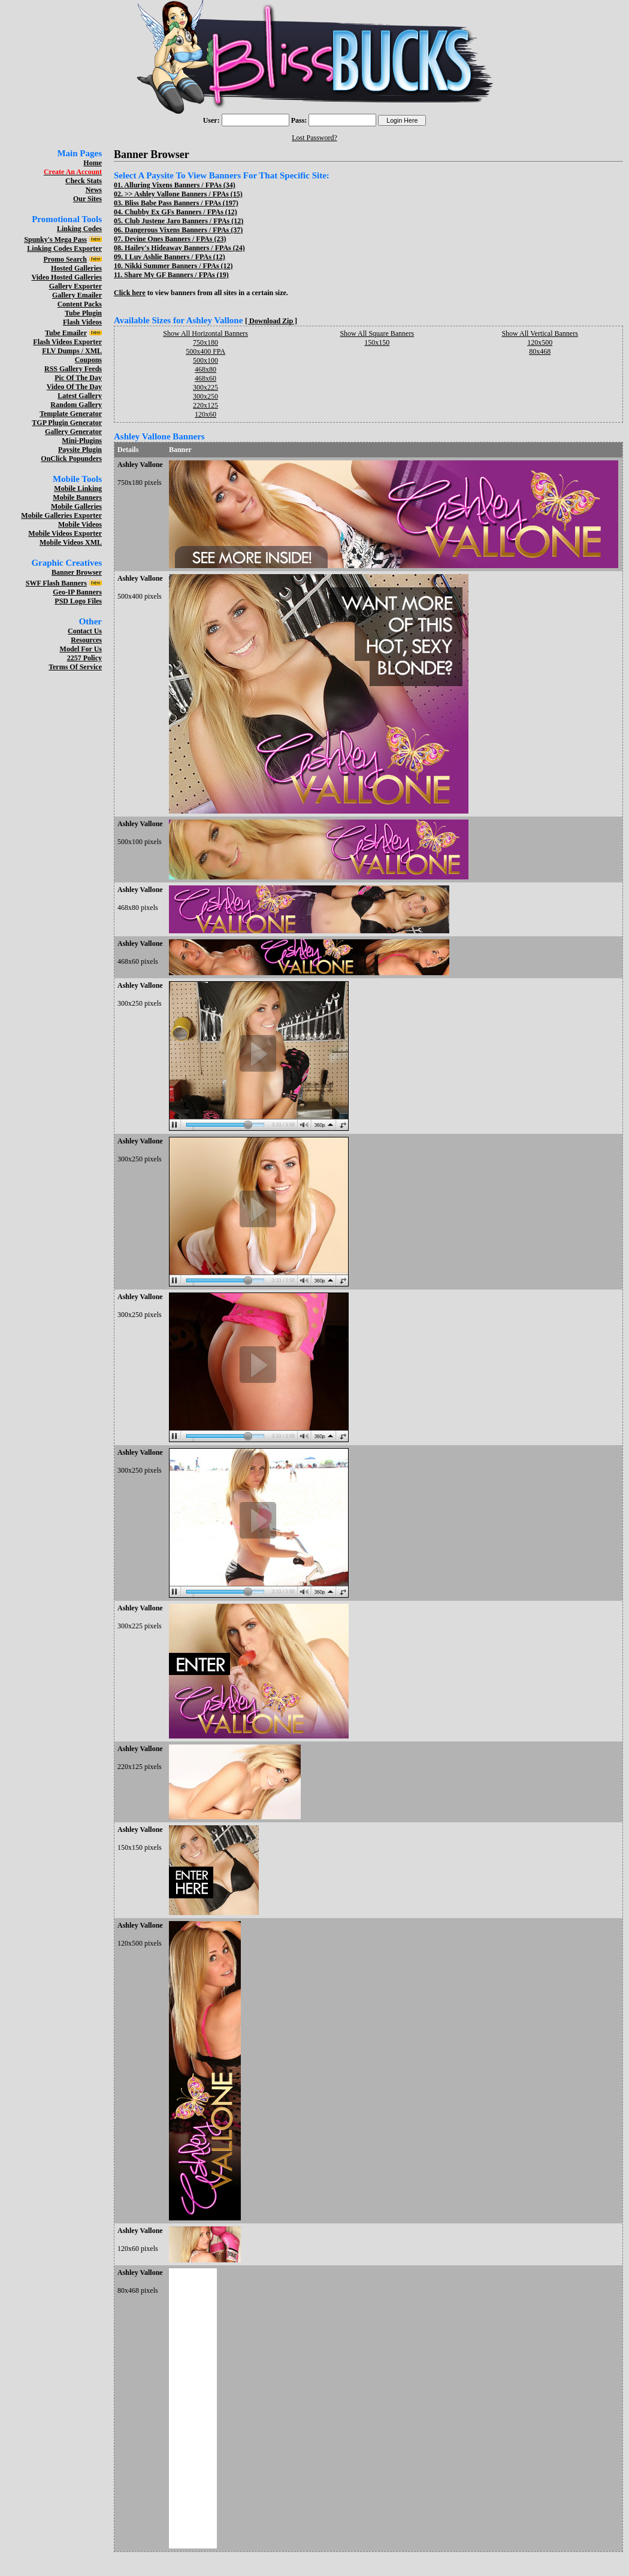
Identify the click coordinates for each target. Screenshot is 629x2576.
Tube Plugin (83, 313)
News (94, 190)
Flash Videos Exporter (67, 342)
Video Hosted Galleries (66, 277)
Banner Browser (77, 572)
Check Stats (83, 181)
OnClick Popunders (71, 458)
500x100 (205, 360)
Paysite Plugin (80, 449)
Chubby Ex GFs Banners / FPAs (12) (181, 212)
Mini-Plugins (82, 440)
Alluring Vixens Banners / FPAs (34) (179, 185)
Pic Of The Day (78, 378)
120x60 (205, 414)
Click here (130, 293)
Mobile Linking (78, 488)
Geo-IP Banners (77, 592)
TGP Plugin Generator (67, 422)
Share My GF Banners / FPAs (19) (176, 275)
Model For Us (81, 649)
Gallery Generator (73, 431)
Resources (86, 640)
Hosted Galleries (76, 268)
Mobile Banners (77, 497)
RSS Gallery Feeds (73, 369)
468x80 (205, 369)
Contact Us (85, 631)
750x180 (205, 342)
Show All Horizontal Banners (205, 333)
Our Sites (87, 199)
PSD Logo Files (78, 601)
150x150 (376, 342)
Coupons (88, 360)
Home (92, 163)
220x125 (205, 405)
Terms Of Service (75, 667)
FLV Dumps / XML (72, 351)
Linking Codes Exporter (64, 248)
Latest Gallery (80, 396)
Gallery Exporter (75, 286)
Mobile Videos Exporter (65, 533)
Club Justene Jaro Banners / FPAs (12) (184, 221)
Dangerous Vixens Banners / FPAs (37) (184, 230)
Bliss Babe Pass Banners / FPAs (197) (181, 203)
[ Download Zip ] (271, 321)
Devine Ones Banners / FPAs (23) (175, 239)
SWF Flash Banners (56, 583)
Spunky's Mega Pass (55, 239)
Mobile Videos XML (71, 542)
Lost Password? (314, 137)
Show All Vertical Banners (539, 333)
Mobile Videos (80, 524)
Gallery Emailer (77, 295)
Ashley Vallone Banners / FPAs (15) (188, 194)
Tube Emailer (66, 333)
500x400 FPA (205, 351)
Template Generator (71, 413)
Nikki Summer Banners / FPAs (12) (179, 266)
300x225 (205, 387)
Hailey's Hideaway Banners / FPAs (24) (185, 248)
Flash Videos (82, 322)
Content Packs (80, 304)
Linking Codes (79, 228)
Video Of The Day (74, 387)
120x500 (539, 342)
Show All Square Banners (377, 333)
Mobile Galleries (76, 506)
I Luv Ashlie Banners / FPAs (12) (175, 257)
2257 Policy (84, 658)
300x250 (205, 396)
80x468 (540, 351)
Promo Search (65, 259)
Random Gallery (76, 404)
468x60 (205, 378)
